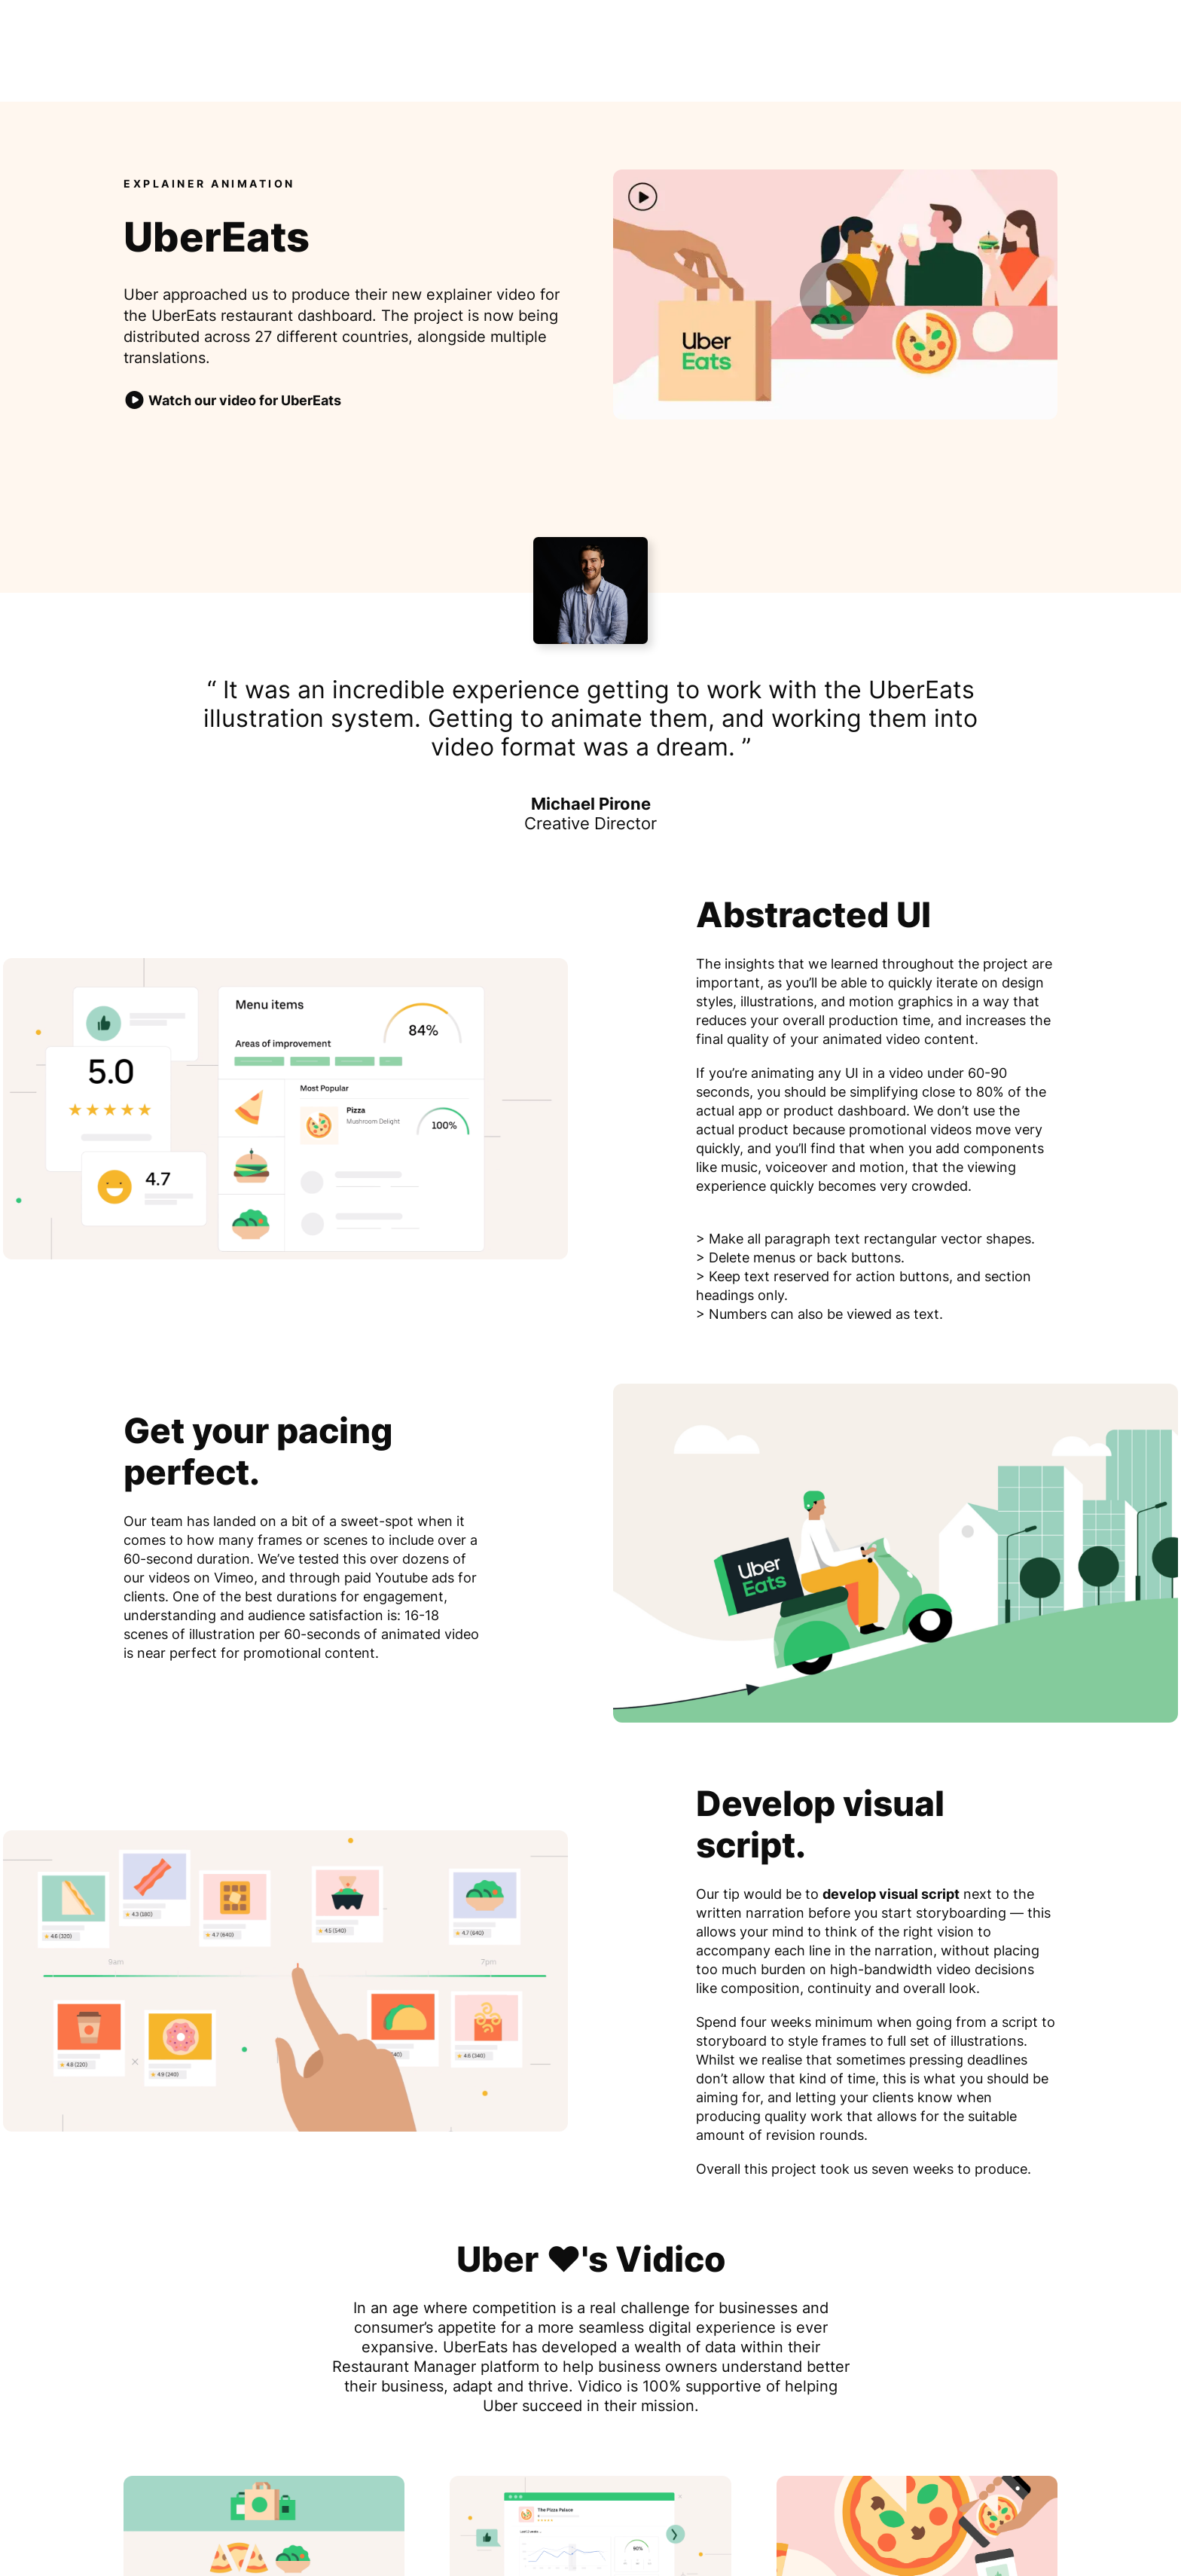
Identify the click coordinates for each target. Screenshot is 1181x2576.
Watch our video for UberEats (232, 401)
